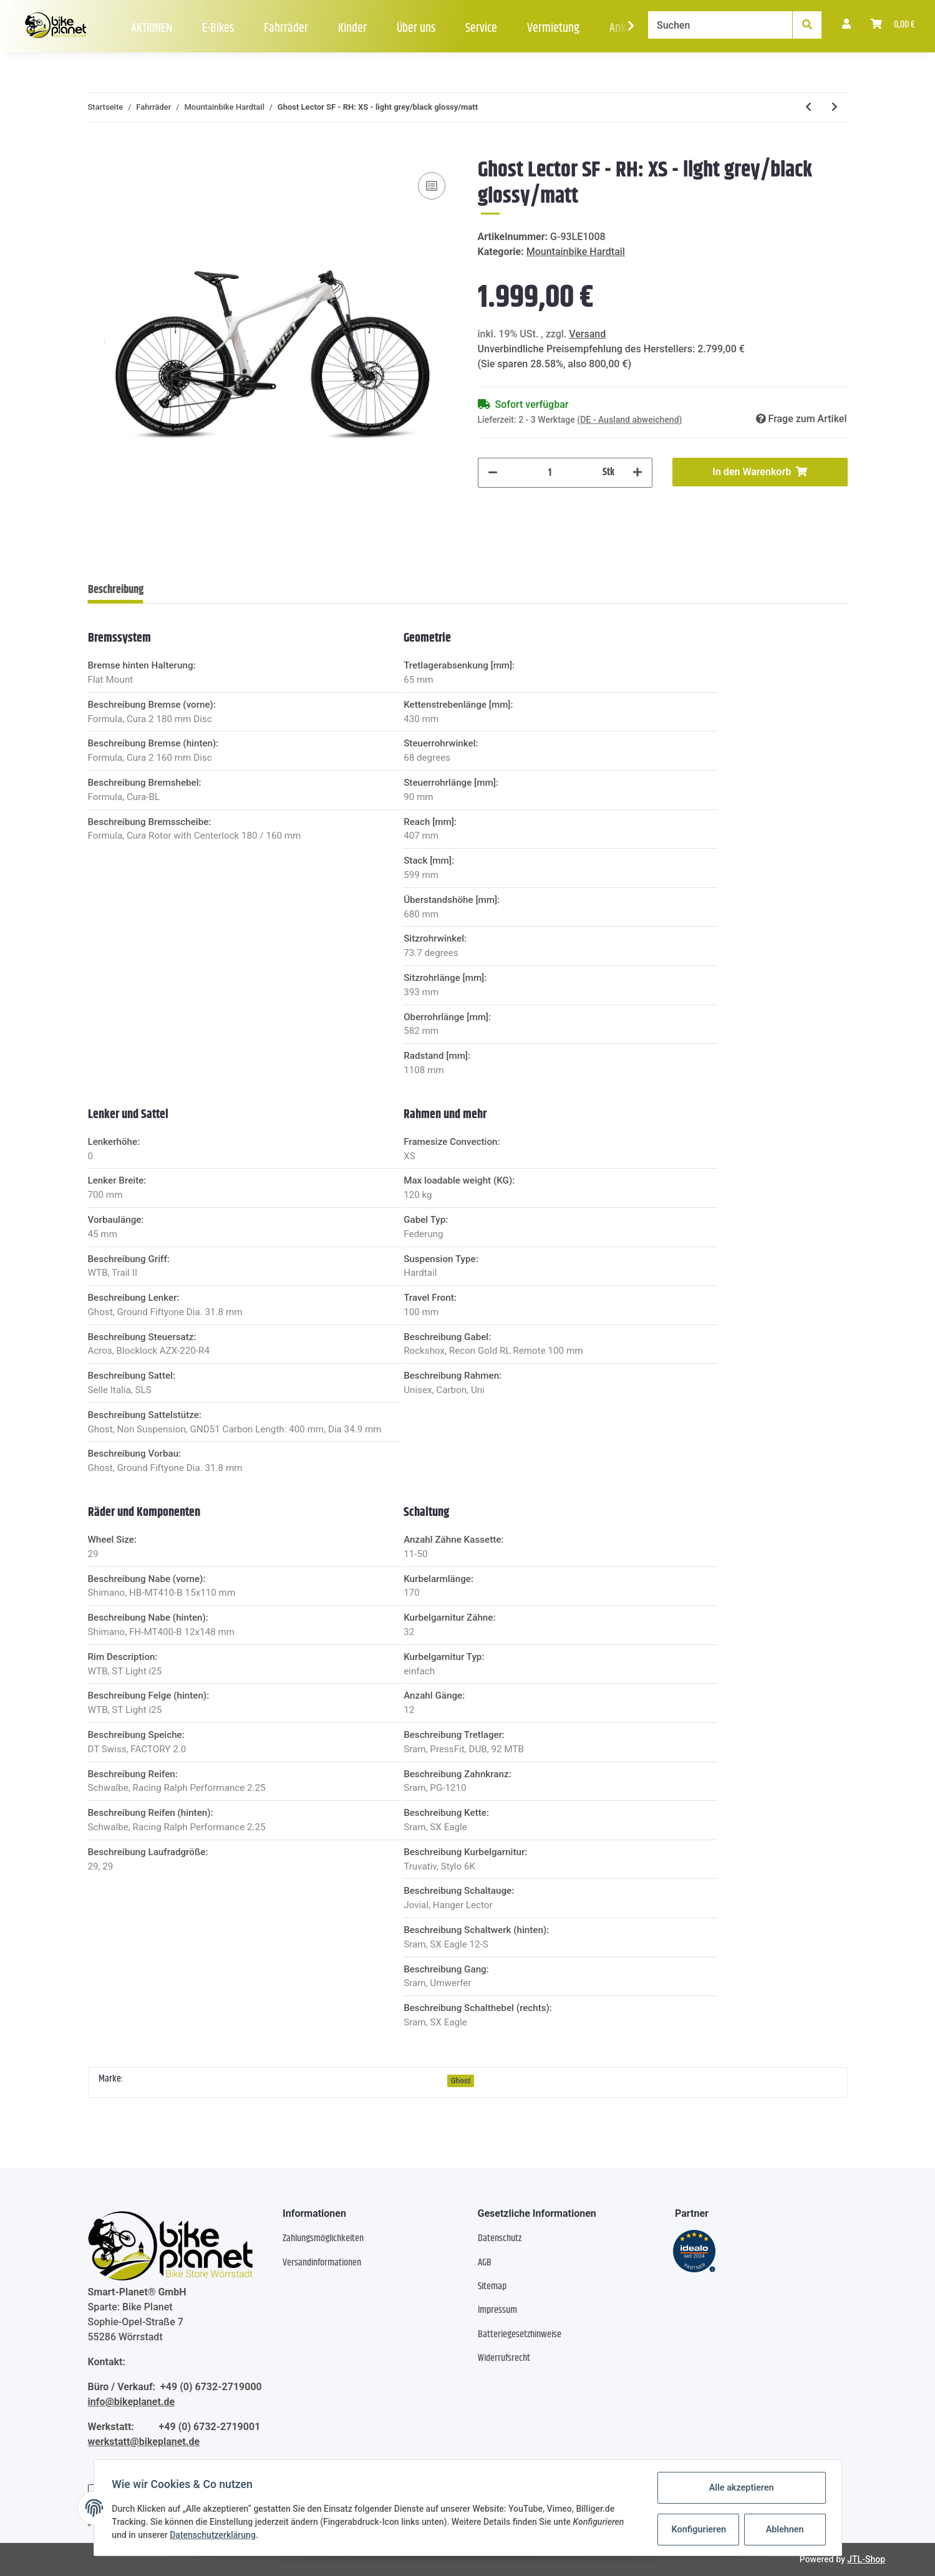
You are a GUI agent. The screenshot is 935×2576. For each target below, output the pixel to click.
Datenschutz (499, 2238)
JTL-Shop (866, 2559)
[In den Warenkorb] (98, 150)
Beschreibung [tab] (115, 590)
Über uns (416, 28)
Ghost (460, 2081)
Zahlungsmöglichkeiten (323, 2238)
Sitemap (492, 2286)
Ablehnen (782, 2529)
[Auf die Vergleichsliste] (431, 186)
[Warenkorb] (893, 24)
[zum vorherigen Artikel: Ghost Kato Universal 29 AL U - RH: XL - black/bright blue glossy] (808, 107)
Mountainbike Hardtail (575, 252)
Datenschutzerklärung (215, 2535)
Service (481, 28)
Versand (587, 334)
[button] (846, 24)
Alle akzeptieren (739, 2488)
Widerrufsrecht (504, 2358)
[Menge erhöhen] (637, 472)
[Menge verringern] (492, 472)
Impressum (497, 2310)
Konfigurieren (697, 2529)
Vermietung (553, 28)
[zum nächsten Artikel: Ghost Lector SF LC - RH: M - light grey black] (834, 107)
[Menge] (550, 472)
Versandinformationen (322, 2262)
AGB (485, 2262)
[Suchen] (720, 25)
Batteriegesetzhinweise (519, 2334)
